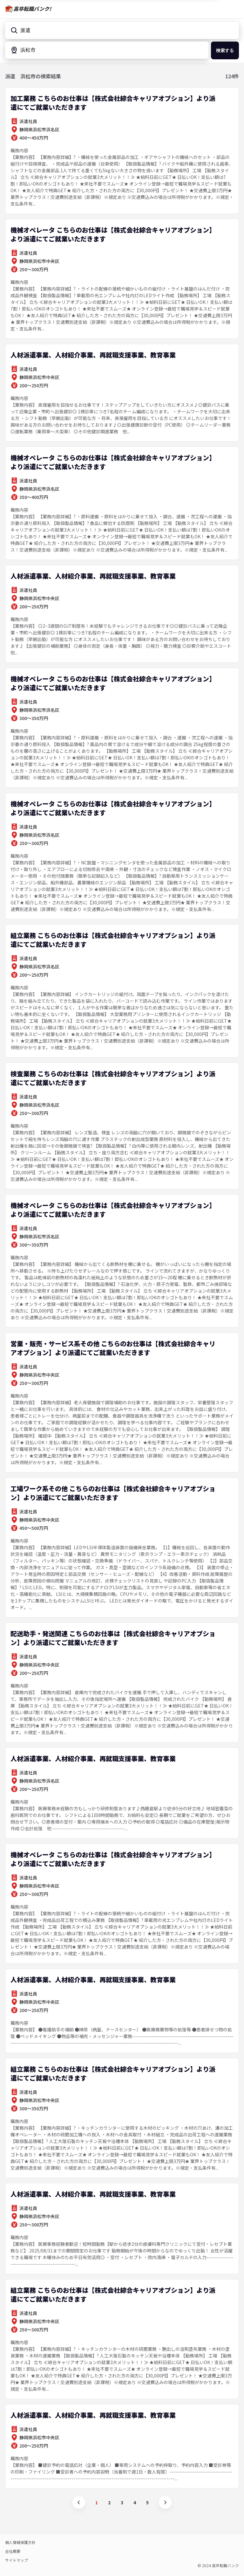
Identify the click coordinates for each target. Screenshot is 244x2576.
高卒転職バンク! (32, 8)
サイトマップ (16, 2560)
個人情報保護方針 (20, 2542)
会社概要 (12, 2551)
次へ (165, 2502)
